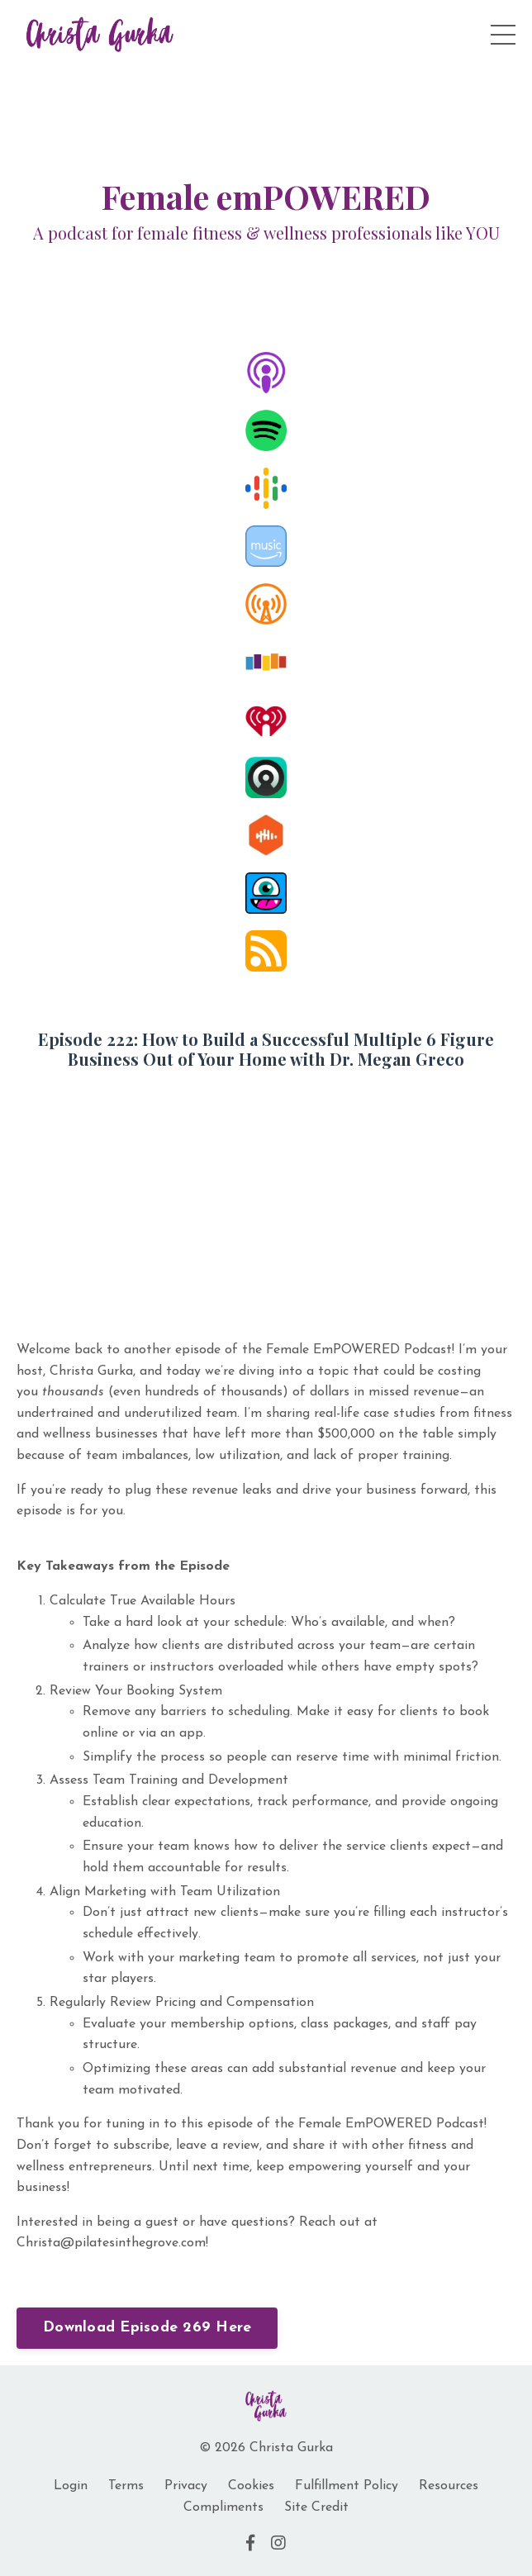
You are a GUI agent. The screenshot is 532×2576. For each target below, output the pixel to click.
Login (71, 2486)
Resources (448, 2486)
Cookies (251, 2486)
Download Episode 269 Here (147, 2328)
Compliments (223, 2507)
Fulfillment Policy (346, 2486)
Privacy (185, 2486)
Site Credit (316, 2507)
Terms (126, 2486)
